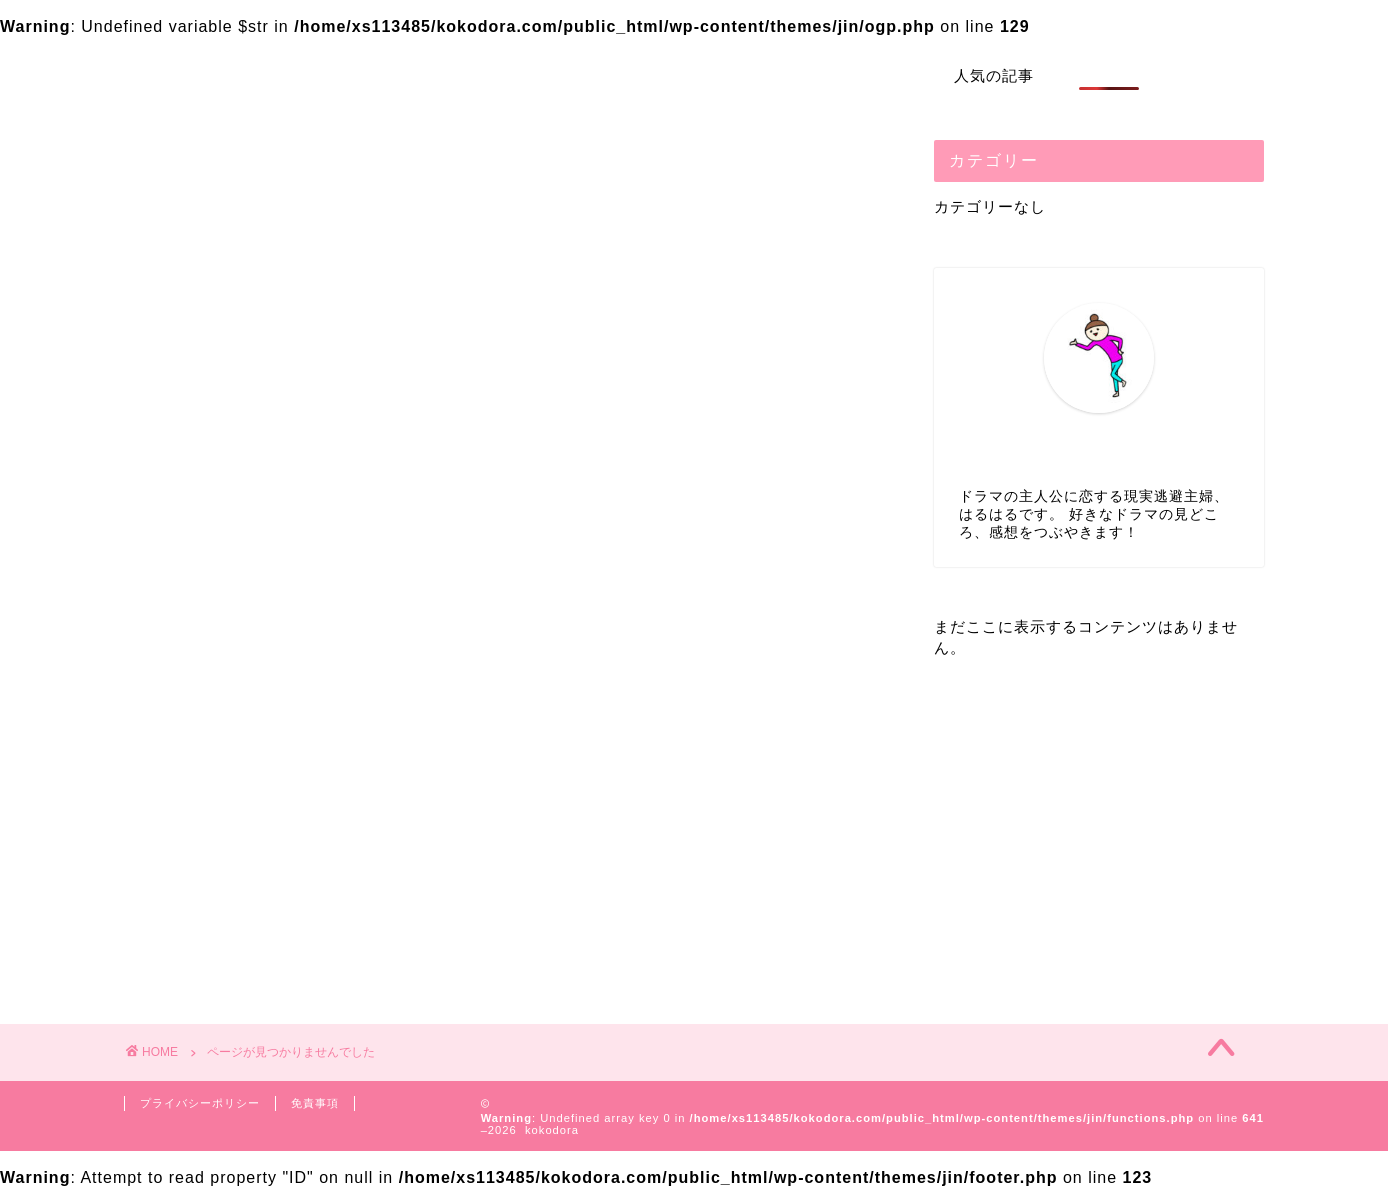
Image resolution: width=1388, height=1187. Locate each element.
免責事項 (315, 1103)
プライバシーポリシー (200, 1103)
